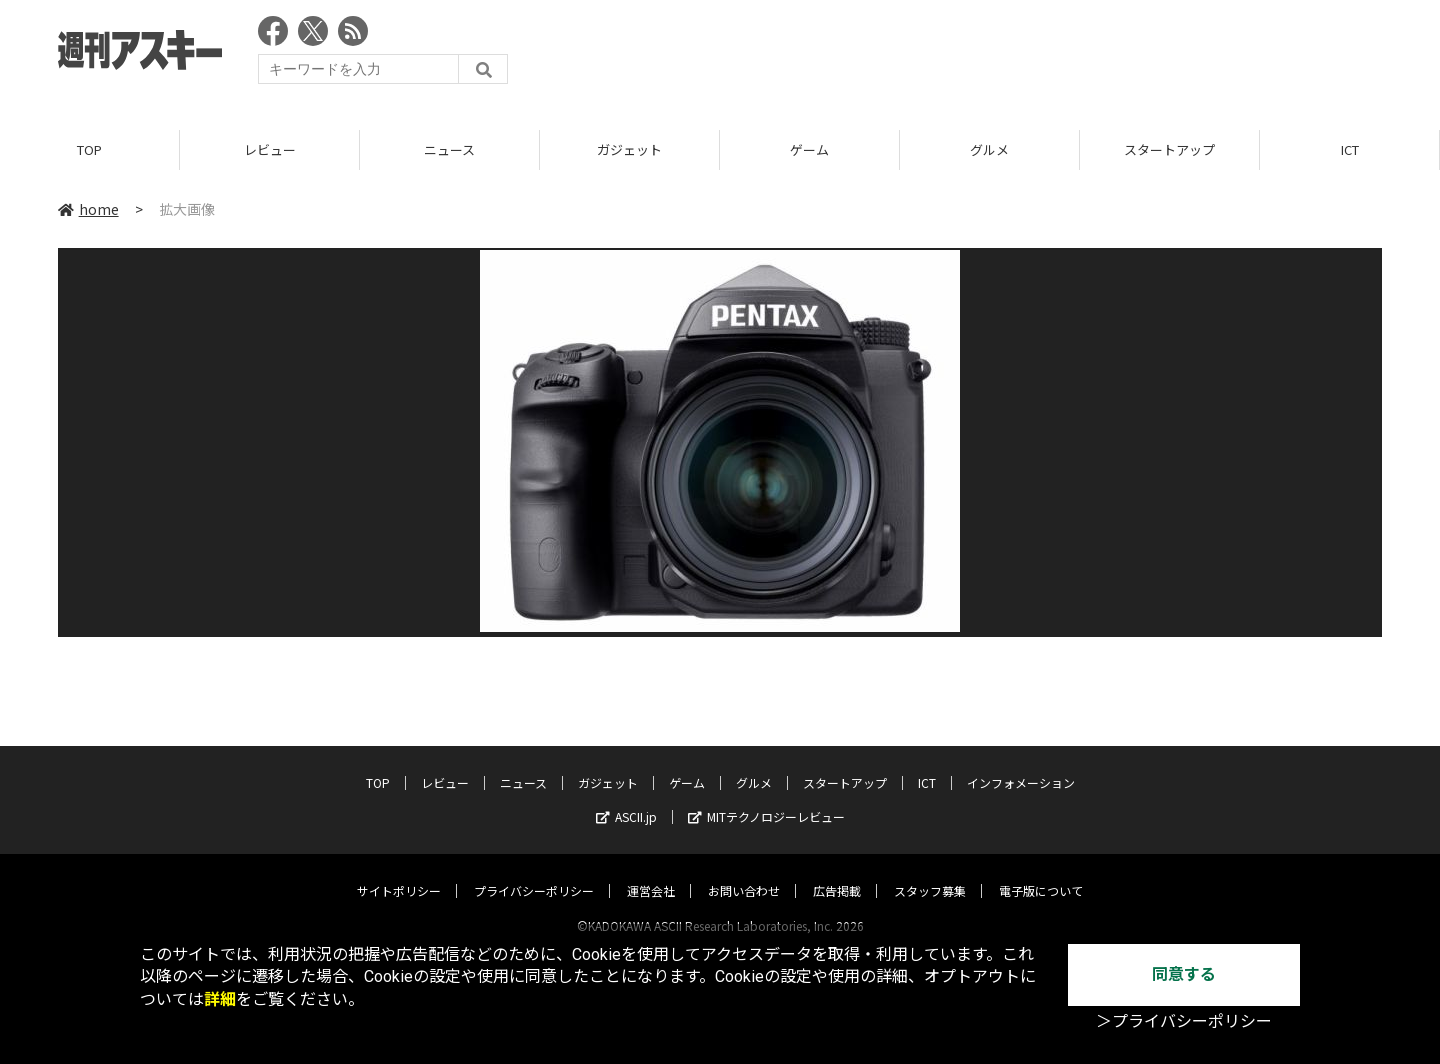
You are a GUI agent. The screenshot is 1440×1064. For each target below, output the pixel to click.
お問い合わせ (744, 871)
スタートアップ (1169, 149)
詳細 (220, 999)
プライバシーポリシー (534, 871)
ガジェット (629, 149)
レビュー (270, 149)
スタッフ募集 (930, 871)
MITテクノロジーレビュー (766, 797)
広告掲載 (837, 871)
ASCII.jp (626, 797)
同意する (1184, 974)
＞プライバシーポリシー (1184, 1021)
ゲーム (809, 149)
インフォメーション (1021, 763)
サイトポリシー (399, 871)
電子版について (1041, 871)
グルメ (989, 149)
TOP (89, 149)
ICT (1350, 149)
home (88, 209)
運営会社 (651, 871)
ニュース (449, 149)
